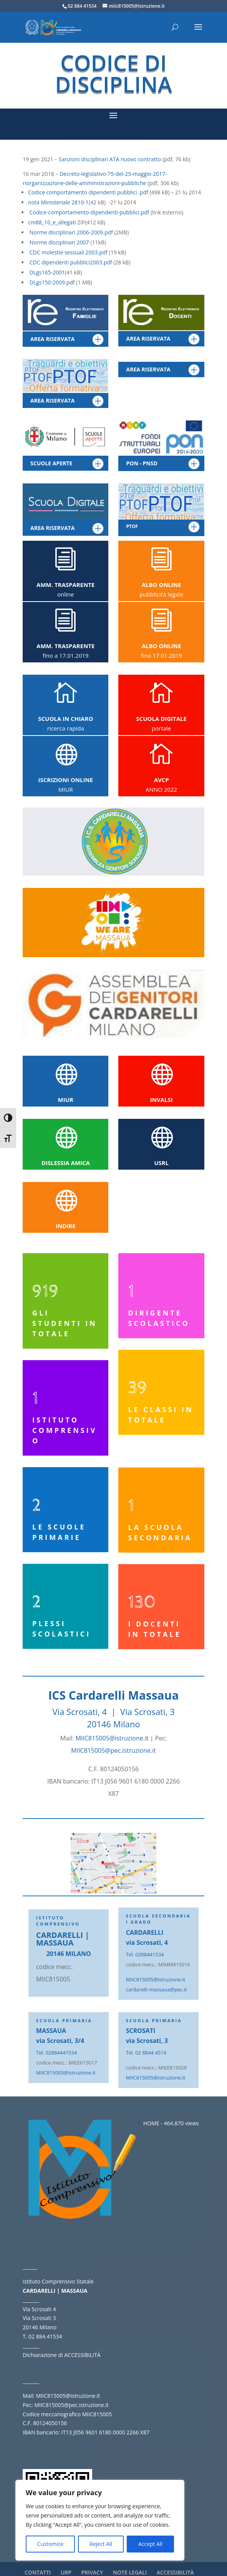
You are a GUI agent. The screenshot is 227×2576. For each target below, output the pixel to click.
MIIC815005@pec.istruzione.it (113, 1750)
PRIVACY (92, 2572)
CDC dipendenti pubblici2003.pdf (71, 262)
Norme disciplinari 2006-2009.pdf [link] (71, 232)
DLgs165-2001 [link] (47, 272)
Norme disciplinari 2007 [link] (59, 242)
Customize (50, 2544)
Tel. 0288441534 (145, 1954)
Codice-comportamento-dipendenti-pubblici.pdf (89, 212)
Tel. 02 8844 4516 (146, 2052)
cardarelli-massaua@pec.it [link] (157, 1989)
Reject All (100, 2544)
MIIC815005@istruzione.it (111, 1738)
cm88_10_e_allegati (52, 222)
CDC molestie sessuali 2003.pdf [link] (69, 252)
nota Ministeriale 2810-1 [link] (58, 202)
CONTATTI (38, 2572)
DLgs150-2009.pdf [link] (53, 282)
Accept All (150, 2544)
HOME (151, 2123)
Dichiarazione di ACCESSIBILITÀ (61, 2355)
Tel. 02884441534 (56, 2052)
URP (66, 2572)
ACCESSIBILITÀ (175, 2572)
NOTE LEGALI (130, 2572)
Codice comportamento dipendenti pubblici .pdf (88, 192)
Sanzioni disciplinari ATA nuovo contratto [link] (110, 159)
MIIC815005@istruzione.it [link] (156, 1979)
